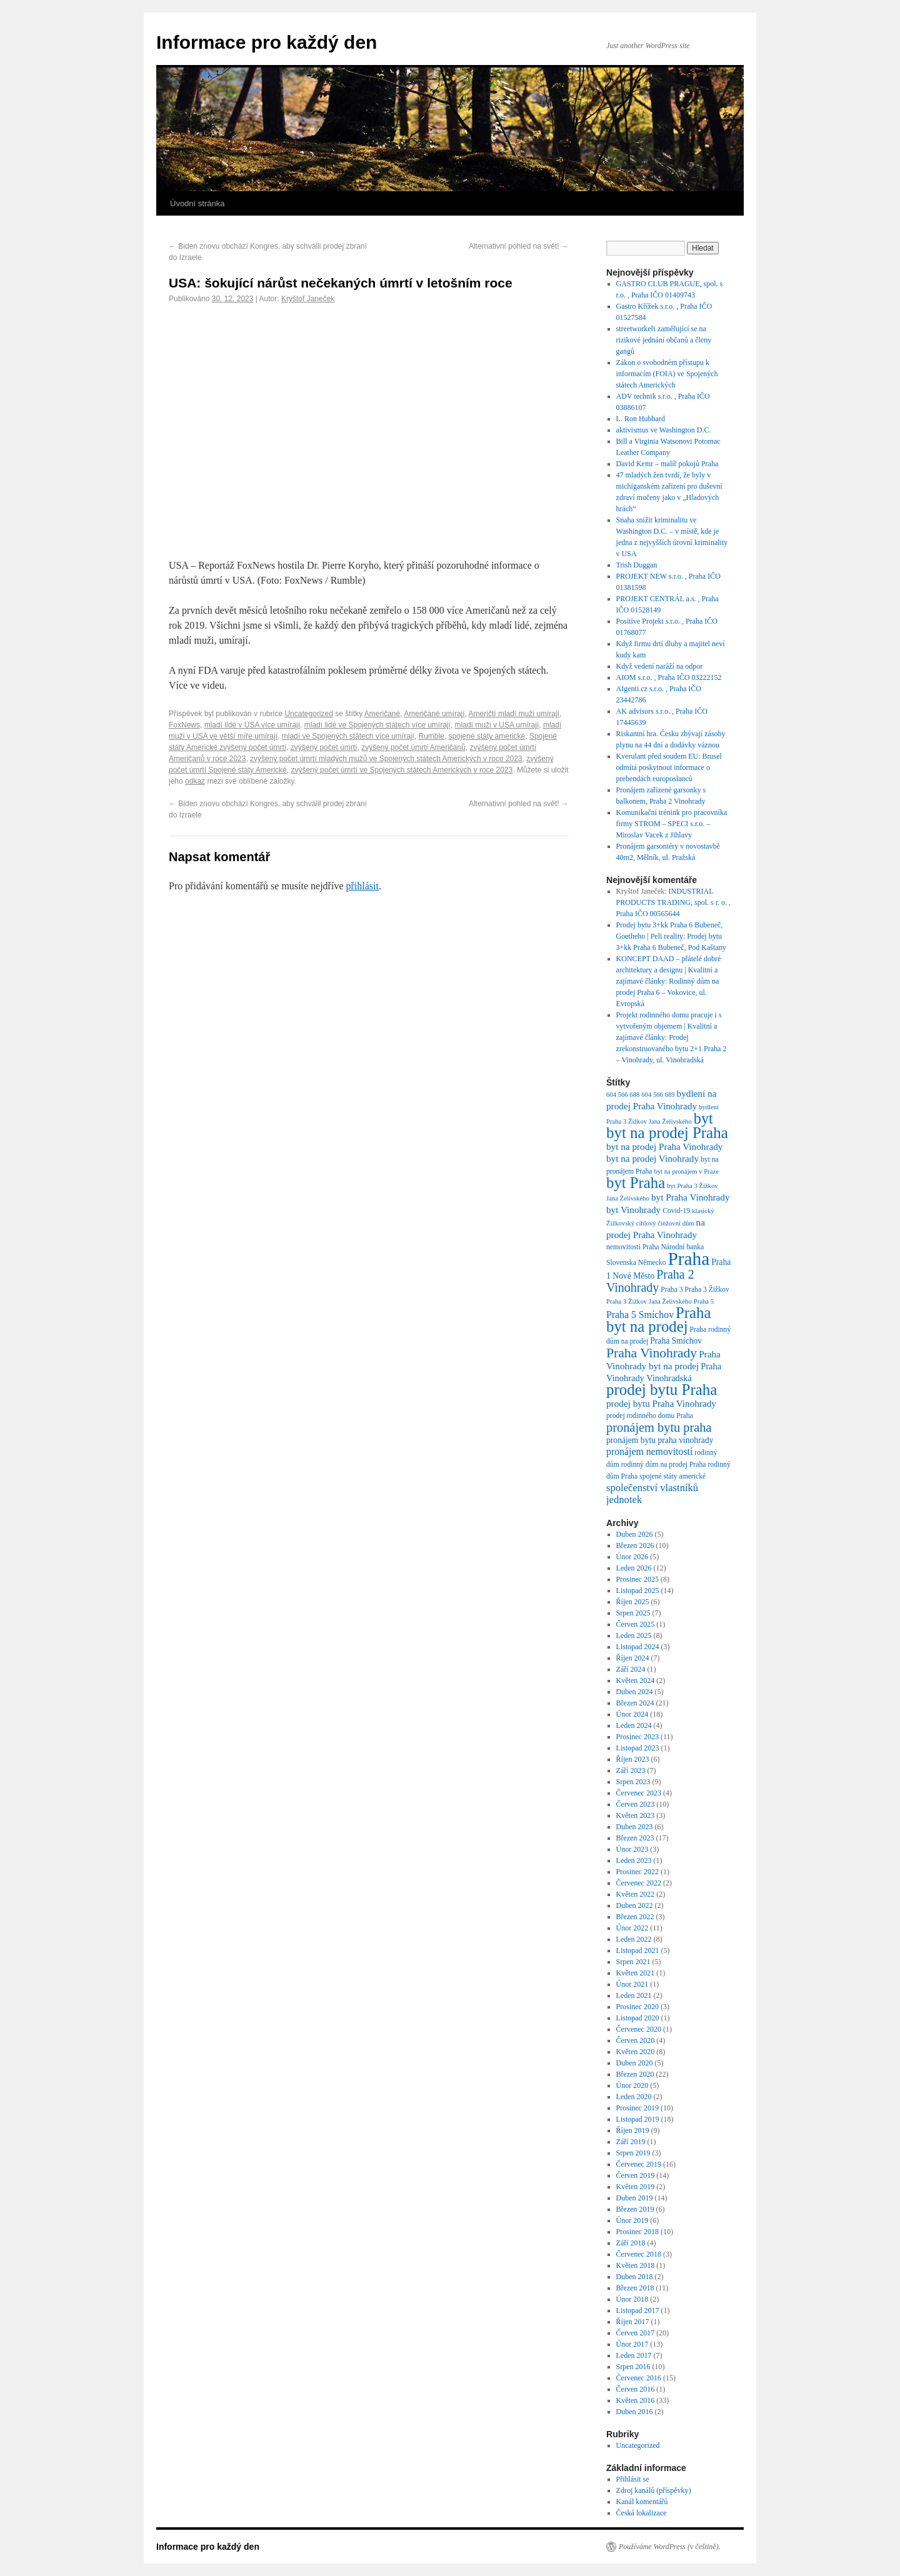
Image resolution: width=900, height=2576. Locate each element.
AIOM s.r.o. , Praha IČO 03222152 (669, 677)
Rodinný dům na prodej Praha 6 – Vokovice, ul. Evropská (667, 992)
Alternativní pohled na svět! (519, 246)
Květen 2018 (635, 2265)
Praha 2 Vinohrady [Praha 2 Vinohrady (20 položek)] (650, 1280)
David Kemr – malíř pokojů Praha (667, 463)
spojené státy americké (487, 736)
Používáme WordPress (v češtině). (670, 2546)
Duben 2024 (634, 1691)
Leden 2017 (634, 2355)
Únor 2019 (632, 2220)
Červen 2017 (635, 2333)
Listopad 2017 (637, 2310)
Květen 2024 (635, 1680)
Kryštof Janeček (307, 298)
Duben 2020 (634, 2063)
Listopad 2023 (637, 1748)
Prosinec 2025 (637, 1579)
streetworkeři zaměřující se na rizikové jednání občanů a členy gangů (664, 340)
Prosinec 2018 (637, 2231)
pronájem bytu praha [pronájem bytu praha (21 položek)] (659, 1427)
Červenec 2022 (638, 1883)
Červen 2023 (635, 1804)
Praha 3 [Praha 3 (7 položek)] (671, 1290)
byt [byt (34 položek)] (703, 1118)
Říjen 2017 (632, 2321)
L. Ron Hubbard (640, 418)
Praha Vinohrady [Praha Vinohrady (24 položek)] (651, 1352)
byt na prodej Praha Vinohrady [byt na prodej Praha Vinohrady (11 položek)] (664, 1146)
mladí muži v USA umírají (497, 725)
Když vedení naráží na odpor (659, 666)
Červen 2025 (635, 1624)
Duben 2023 (634, 1826)
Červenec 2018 (638, 2254)
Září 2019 (631, 2141)
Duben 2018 (634, 2276)
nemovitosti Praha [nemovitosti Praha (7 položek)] (632, 1247)
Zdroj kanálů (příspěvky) (653, 2490)
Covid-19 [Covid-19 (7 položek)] (676, 1211)
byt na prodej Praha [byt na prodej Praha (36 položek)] (667, 1132)
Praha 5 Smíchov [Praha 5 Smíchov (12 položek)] (640, 1314)
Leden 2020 (634, 2096)
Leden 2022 (634, 1939)
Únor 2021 (632, 1984)
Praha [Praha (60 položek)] (688, 1259)
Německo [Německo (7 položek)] (652, 1263)
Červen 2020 (635, 2040)
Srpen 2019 (633, 2153)
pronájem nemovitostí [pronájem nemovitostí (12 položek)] (649, 1451)
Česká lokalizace (641, 2513)
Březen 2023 (635, 1838)
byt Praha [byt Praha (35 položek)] (635, 1182)
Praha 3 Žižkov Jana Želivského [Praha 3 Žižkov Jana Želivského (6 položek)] (649, 1301)
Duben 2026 (634, 1534)
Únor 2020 (632, 2085)
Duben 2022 (634, 1905)
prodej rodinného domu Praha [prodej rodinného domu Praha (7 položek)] (649, 1416)
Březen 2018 (635, 2288)
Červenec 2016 (638, 2378)
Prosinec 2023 (637, 1736)
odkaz (195, 781)
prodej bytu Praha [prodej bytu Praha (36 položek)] (661, 1389)
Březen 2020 (635, 2074)
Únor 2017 (632, 2344)
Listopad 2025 (637, 1590)
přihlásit (362, 886)
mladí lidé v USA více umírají (252, 725)
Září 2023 (631, 1770)
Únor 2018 (632, 2299)
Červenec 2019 (638, 2164)
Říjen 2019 (632, 2130)
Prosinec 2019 (637, 2108)
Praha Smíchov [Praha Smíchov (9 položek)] (676, 1340)
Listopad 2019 (637, 2119)
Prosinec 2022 (637, 1871)
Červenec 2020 (638, 2029)
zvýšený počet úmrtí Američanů (413, 747)
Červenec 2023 (638, 1793)
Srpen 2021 (633, 1961)
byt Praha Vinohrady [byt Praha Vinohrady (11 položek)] (690, 1197)
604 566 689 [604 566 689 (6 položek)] (657, 1094)
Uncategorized (308, 713)
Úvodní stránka (197, 203)
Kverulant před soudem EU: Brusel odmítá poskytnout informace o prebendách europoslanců (669, 767)
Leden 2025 (634, 1635)
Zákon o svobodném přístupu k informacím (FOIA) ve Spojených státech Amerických (667, 373)
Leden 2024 (634, 1725)
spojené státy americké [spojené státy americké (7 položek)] (672, 1476)
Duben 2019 (634, 2198)
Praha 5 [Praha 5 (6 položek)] (704, 1301)
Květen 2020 (635, 2051)
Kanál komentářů (642, 2501)
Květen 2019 (635, 2186)
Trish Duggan (637, 565)
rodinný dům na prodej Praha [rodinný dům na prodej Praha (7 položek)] (663, 1464)
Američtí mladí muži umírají (514, 713)
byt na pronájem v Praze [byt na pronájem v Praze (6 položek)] (686, 1171)
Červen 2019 (635, 2175)
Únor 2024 (632, 1714)
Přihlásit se (632, 2479)
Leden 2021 (634, 1995)
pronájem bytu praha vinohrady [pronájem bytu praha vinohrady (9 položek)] (659, 1440)
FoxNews (184, 725)
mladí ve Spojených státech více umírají (348, 736)
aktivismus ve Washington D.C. (663, 430)
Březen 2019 (635, 2209)
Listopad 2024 (637, 1646)
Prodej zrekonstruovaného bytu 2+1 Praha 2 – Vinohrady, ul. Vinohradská (671, 1048)
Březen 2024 (635, 1703)
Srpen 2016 (633, 2366)
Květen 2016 (635, 2400)
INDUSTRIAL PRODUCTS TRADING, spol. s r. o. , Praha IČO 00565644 (673, 902)
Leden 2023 (634, 1860)
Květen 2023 (635, 1815)
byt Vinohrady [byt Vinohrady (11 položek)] (633, 1209)
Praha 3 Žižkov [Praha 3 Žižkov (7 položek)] (707, 1290)
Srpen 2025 (633, 1613)
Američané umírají (434, 713)
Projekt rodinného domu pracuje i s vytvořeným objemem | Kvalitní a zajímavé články (669, 1026)
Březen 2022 (635, 1916)
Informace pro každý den (266, 42)
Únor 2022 (632, 1928)
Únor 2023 (632, 1849)
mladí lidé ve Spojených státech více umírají (377, 725)
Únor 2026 (632, 1556)
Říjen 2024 (632, 1658)
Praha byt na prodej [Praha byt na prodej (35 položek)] (658, 1319)
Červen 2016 (635, 2389)
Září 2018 (631, 2243)
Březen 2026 (635, 1545)
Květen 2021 (635, 1973)
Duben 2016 (634, 2411)
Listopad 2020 (637, 2018)
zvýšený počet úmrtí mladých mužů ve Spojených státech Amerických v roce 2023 (386, 758)
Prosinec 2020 (637, 2006)
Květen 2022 (635, 1894)
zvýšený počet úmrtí (324, 747)
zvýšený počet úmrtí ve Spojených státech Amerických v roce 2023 (401, 770)
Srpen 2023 (633, 1781)
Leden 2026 (634, 1568)
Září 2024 (631, 1669)
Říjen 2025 (632, 1601)
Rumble (431, 736)
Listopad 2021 (637, 1950)
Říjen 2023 (632, 1759)
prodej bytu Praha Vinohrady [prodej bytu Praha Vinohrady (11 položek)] (661, 1403)
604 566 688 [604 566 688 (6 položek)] (622, 1094)
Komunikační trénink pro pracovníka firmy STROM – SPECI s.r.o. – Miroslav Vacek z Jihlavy (672, 823)
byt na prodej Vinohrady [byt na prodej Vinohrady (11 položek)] (652, 1158)
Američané (382, 713)
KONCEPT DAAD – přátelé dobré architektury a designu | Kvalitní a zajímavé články (668, 970)
